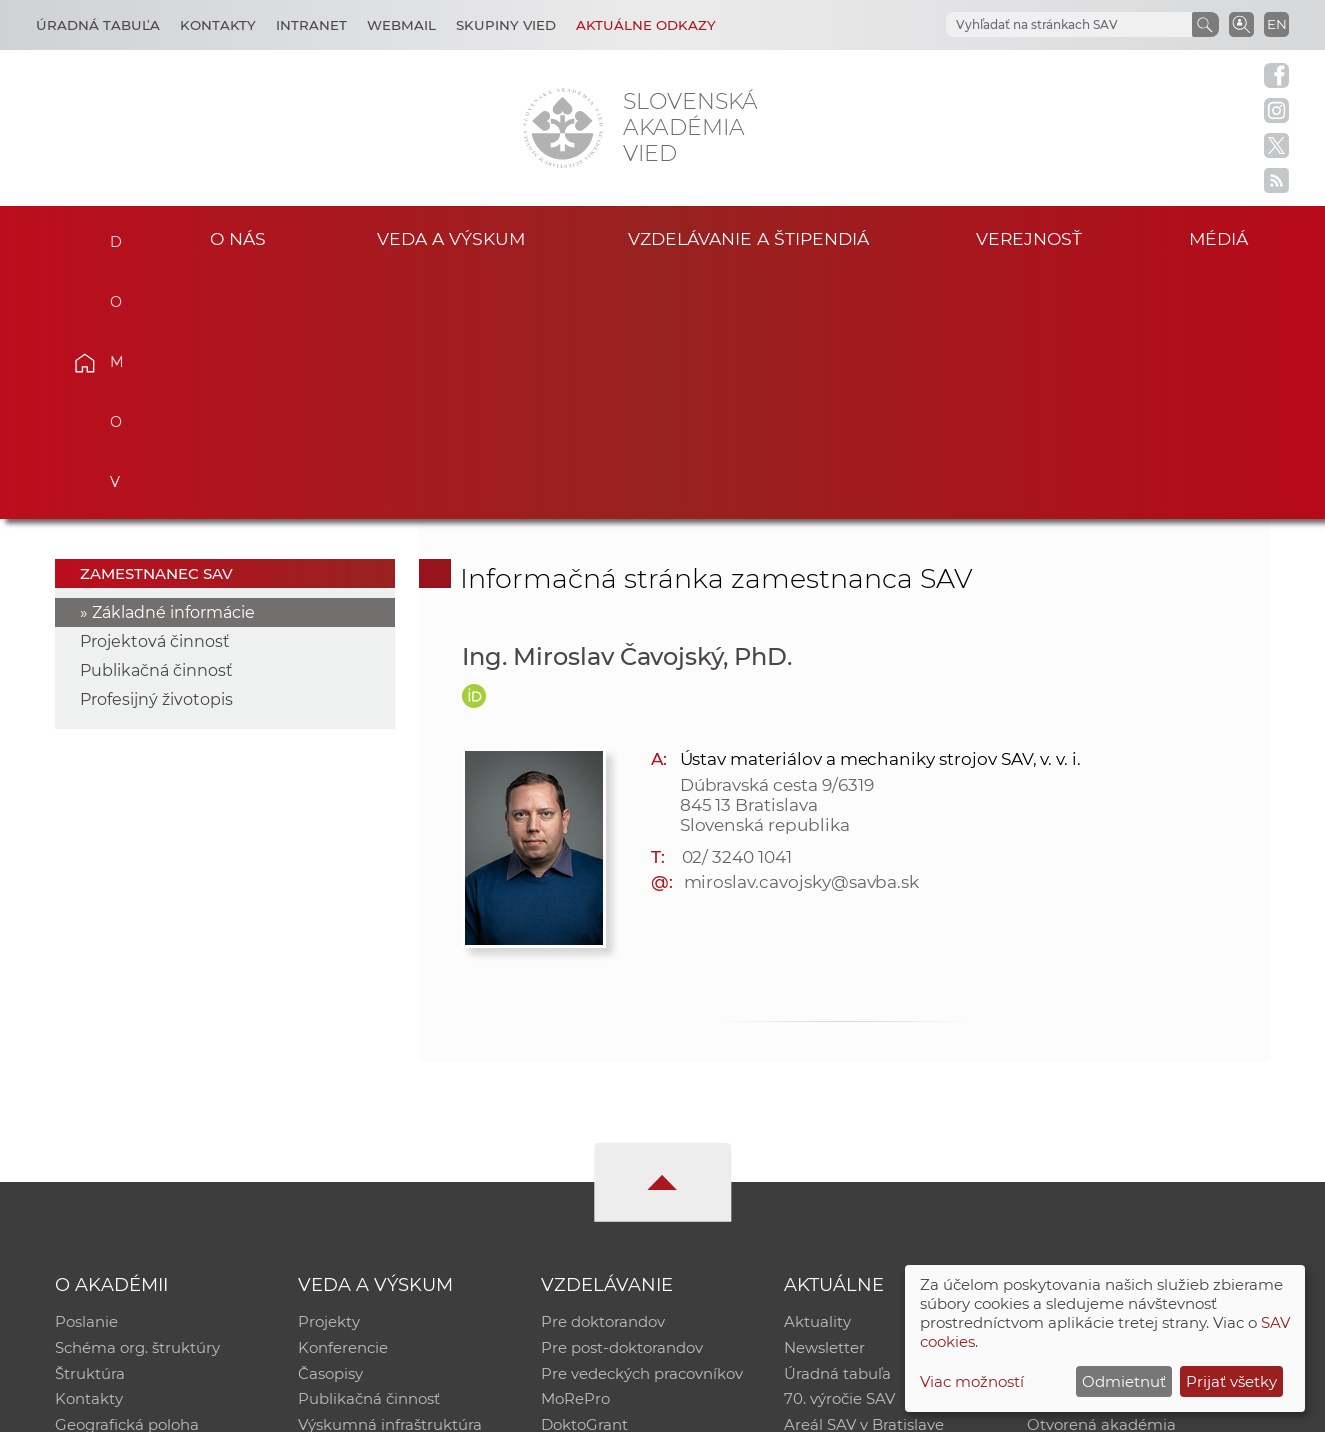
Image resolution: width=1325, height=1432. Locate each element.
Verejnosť (1029, 238)
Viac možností (972, 1381)
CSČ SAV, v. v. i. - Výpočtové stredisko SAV (353, 1407)
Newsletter (824, 1102)
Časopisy (330, 1128)
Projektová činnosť (155, 395)
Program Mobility (605, 1206)
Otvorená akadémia (1101, 1180)
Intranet (311, 25)
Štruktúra (90, 1128)
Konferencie (343, 1102)
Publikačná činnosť (156, 424)
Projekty (329, 1076)
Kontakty (218, 25)
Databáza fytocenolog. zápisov (1139, 1128)
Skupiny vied (506, 25)
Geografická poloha (127, 1180)
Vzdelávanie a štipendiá (748, 238)
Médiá (1220, 238)
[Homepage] (563, 128)
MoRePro (575, 1154)
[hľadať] (1045, 25)
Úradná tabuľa (837, 1128)
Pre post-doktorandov (622, 1102)
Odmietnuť (1124, 1381)
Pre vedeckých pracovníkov (642, 1128)
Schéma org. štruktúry (137, 1102)
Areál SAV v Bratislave (864, 1180)
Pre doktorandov (603, 1076)
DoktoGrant (584, 1180)
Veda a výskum (450, 238)
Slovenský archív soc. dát (1118, 1102)
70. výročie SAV (839, 1154)
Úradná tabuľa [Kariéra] (98, 25)
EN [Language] (1277, 24)
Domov (114, 236)
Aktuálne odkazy (646, 25)
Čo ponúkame (837, 1206)
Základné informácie (173, 366)
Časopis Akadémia (1096, 1154)
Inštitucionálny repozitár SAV (1134, 1076)
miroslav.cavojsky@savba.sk (802, 635)
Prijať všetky (1231, 1381)
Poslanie (86, 1076)
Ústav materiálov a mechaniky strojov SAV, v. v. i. (881, 512)
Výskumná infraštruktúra (390, 1180)
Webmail (401, 25)
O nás (238, 238)
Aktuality (817, 1076)
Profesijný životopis (156, 453)
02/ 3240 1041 (737, 610)
